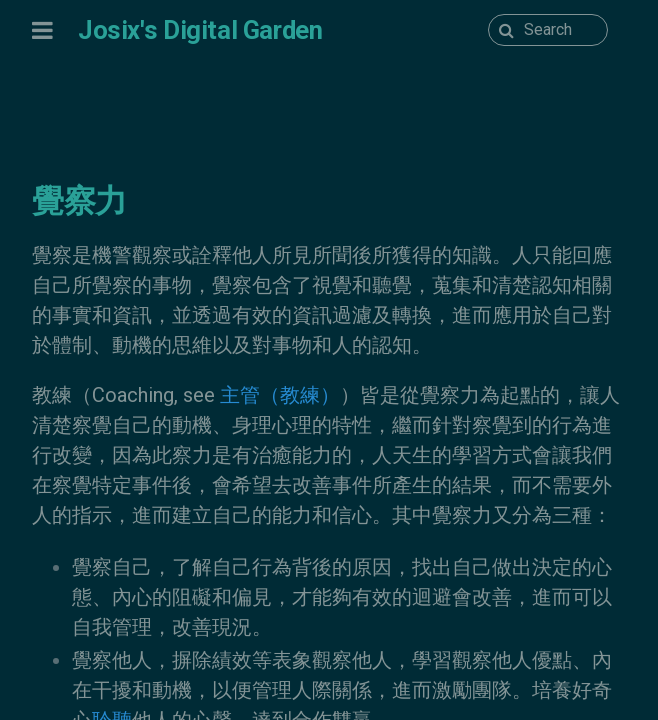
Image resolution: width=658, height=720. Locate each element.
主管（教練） (280, 395)
